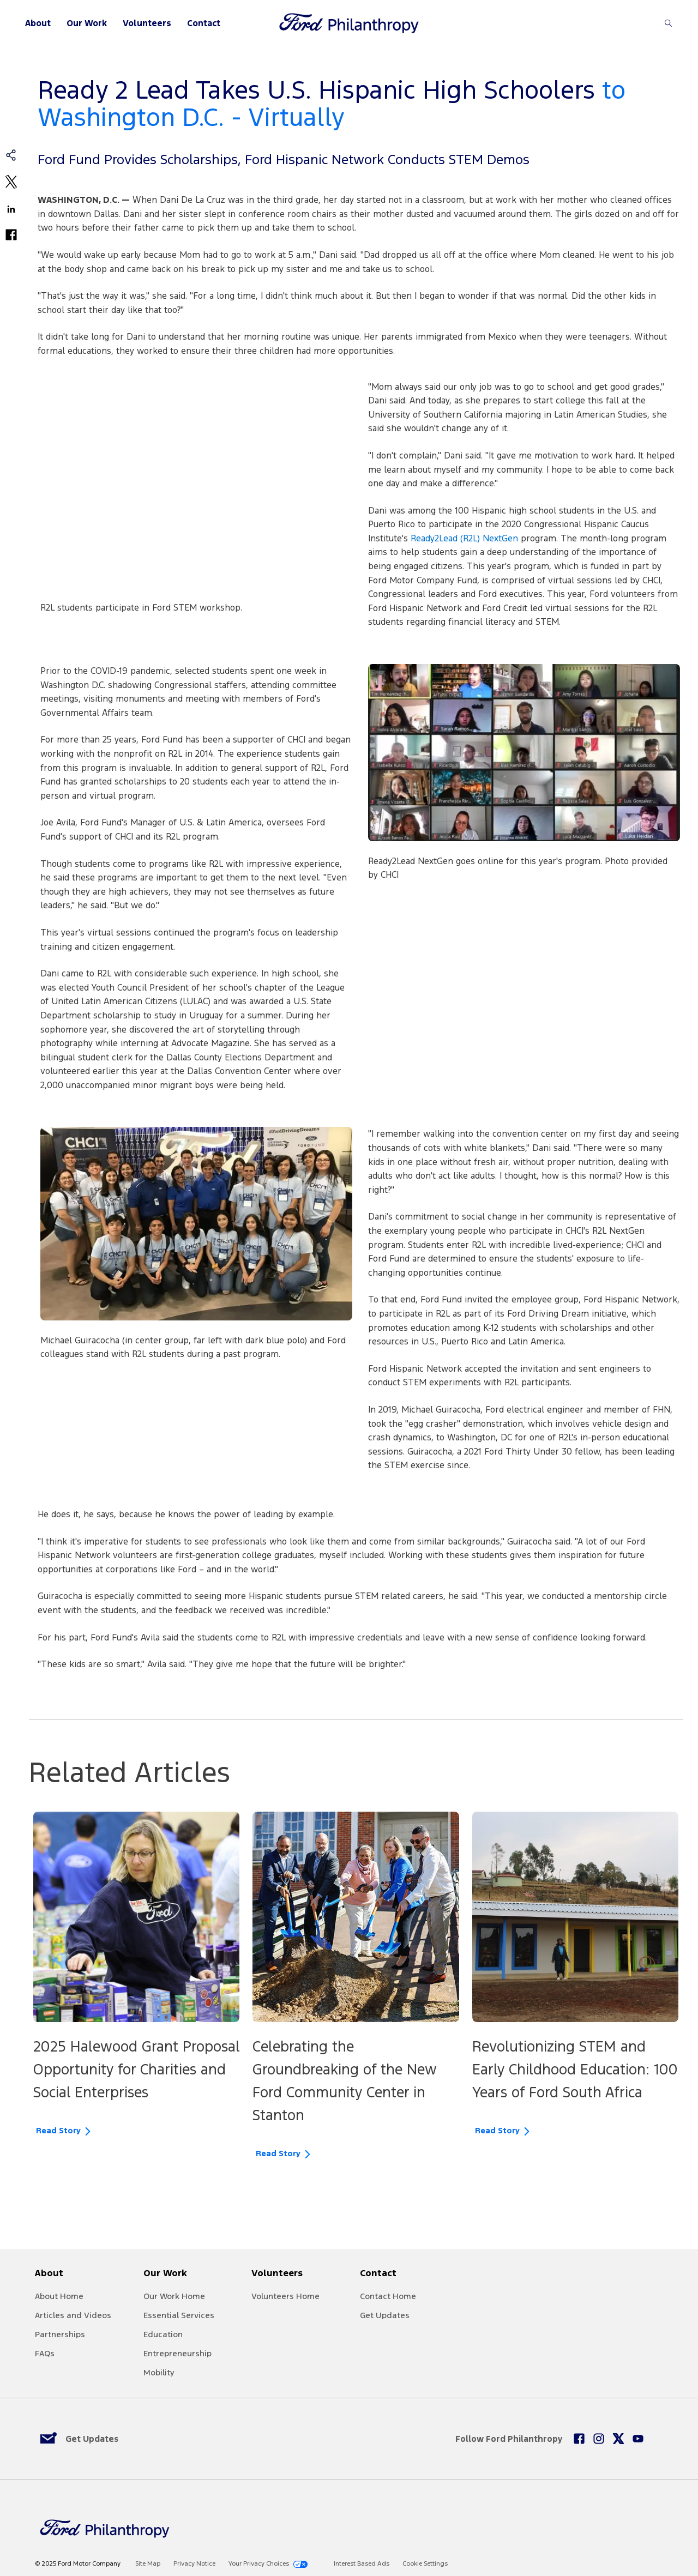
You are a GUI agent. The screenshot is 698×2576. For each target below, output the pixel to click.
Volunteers (147, 23)
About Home (59, 2296)
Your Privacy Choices (258, 2563)
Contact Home (388, 2296)
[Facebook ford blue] (579, 2438)
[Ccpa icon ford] (300, 2564)
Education (163, 2334)
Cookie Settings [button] (425, 2563)
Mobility (158, 2372)
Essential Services (178, 2315)
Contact (203, 23)
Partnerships (60, 2334)
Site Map (147, 2563)
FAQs (45, 2353)
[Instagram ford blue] (598, 2438)
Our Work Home (174, 2296)
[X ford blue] (618, 2438)
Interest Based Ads (361, 2563)
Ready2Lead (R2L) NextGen (464, 538)
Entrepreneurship (177, 2353)
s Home (305, 2296)
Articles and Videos (73, 2315)
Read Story (58, 2130)
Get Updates (385, 2315)
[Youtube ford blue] (638, 2438)
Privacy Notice (194, 2563)
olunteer (273, 2296)
